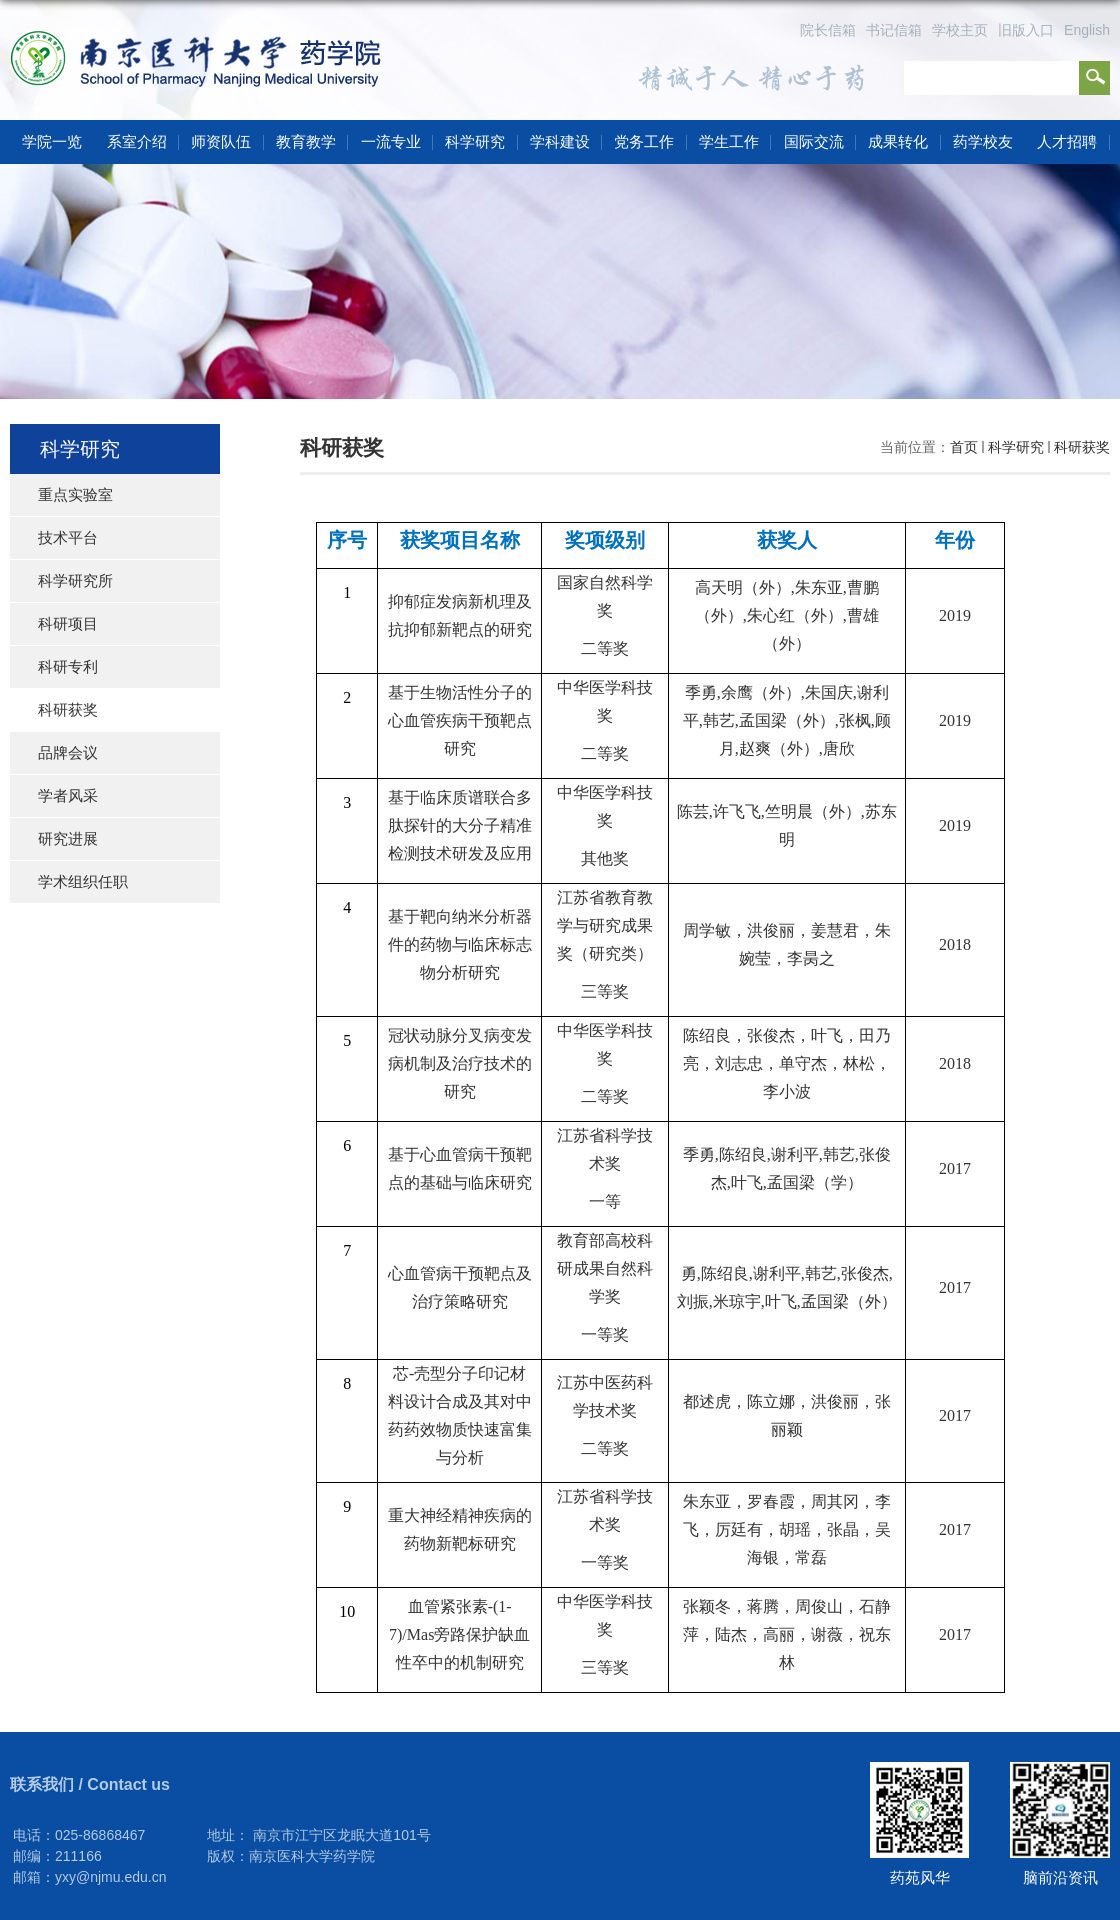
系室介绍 (137, 141)
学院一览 (52, 141)
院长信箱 (828, 30)
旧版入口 (1026, 30)
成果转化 (898, 141)
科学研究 (475, 141)
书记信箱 (894, 30)
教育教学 (306, 141)
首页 (964, 447)
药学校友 (983, 141)
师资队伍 (221, 141)
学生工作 (729, 141)
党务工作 (644, 141)
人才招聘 (1067, 141)
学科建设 (560, 141)
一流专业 (391, 141)
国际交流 (814, 141)
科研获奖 (1082, 447)
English (1087, 30)
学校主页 (960, 30)
